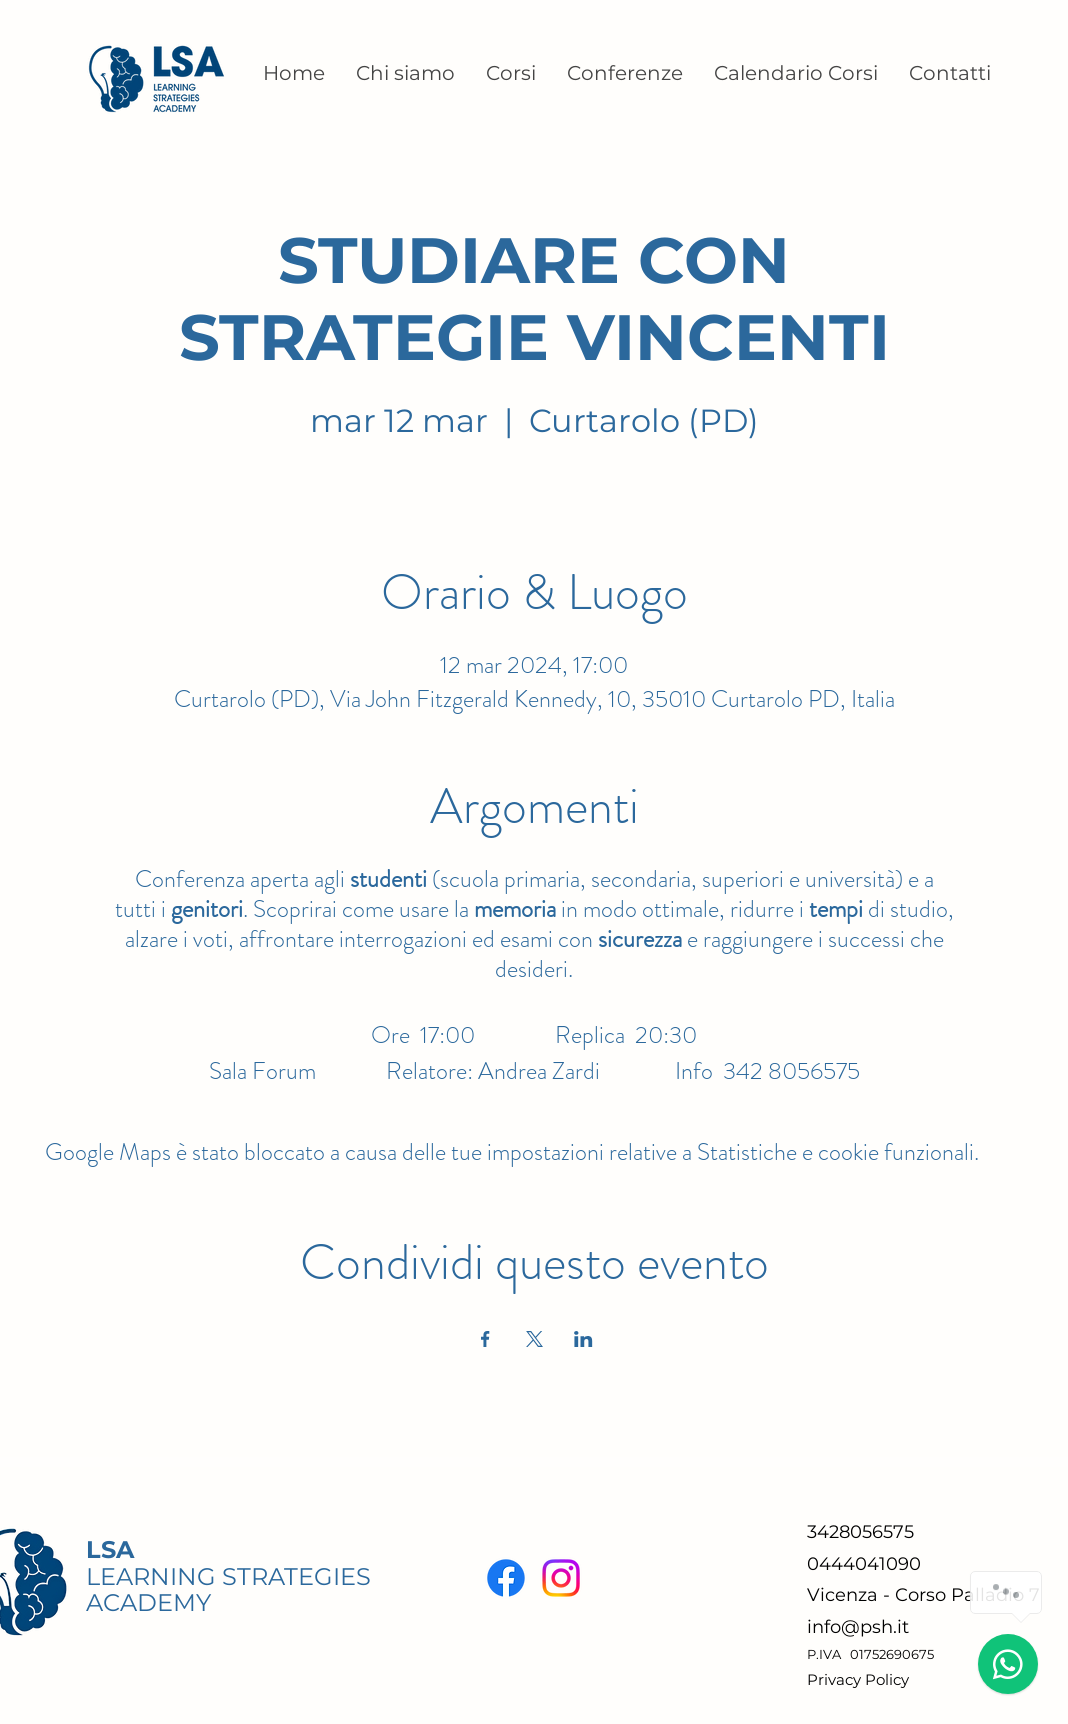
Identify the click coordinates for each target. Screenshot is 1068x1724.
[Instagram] (561, 1578)
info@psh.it (858, 1627)
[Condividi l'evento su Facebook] (485, 1339)
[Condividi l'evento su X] (534, 1339)
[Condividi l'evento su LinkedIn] (583, 1339)
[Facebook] (506, 1578)
